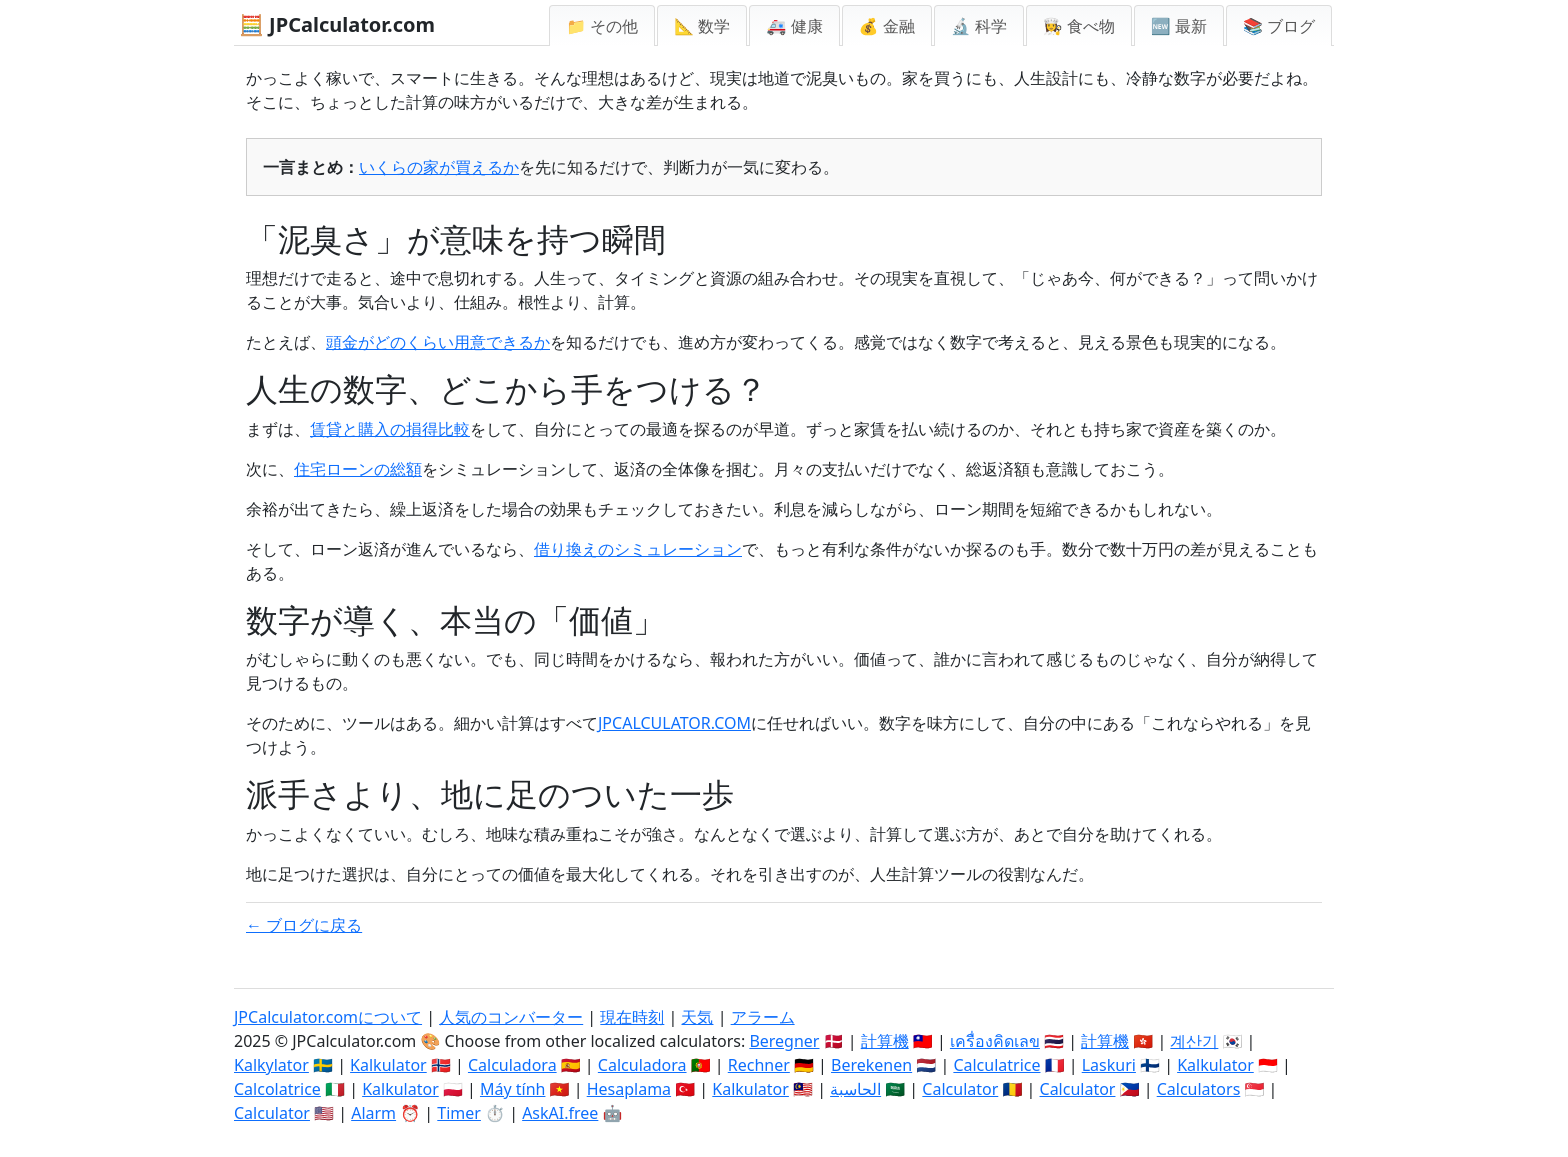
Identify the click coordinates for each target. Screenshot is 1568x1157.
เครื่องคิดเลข (995, 1041)
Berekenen (871, 1065)
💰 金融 (887, 26)
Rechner (759, 1065)
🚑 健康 (794, 26)
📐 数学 (702, 26)
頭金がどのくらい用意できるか (438, 342)
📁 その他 (602, 26)
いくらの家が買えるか (439, 167)
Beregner (784, 1041)
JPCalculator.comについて (328, 1017)
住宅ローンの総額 (358, 469)
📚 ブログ (1279, 26)
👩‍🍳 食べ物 (1079, 26)
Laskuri (1109, 1065)
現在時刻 (632, 1017)
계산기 (1194, 1041)
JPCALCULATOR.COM (674, 723)
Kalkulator (388, 1065)
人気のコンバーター (511, 1017)
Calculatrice (996, 1065)
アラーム (763, 1017)
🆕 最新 (1179, 26)
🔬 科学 (979, 26)
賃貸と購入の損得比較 (390, 429)
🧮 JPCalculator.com (337, 24)
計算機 (885, 1041)
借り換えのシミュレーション (638, 549)
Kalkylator (271, 1065)
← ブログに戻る (304, 925)
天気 (697, 1017)
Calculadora (512, 1065)
